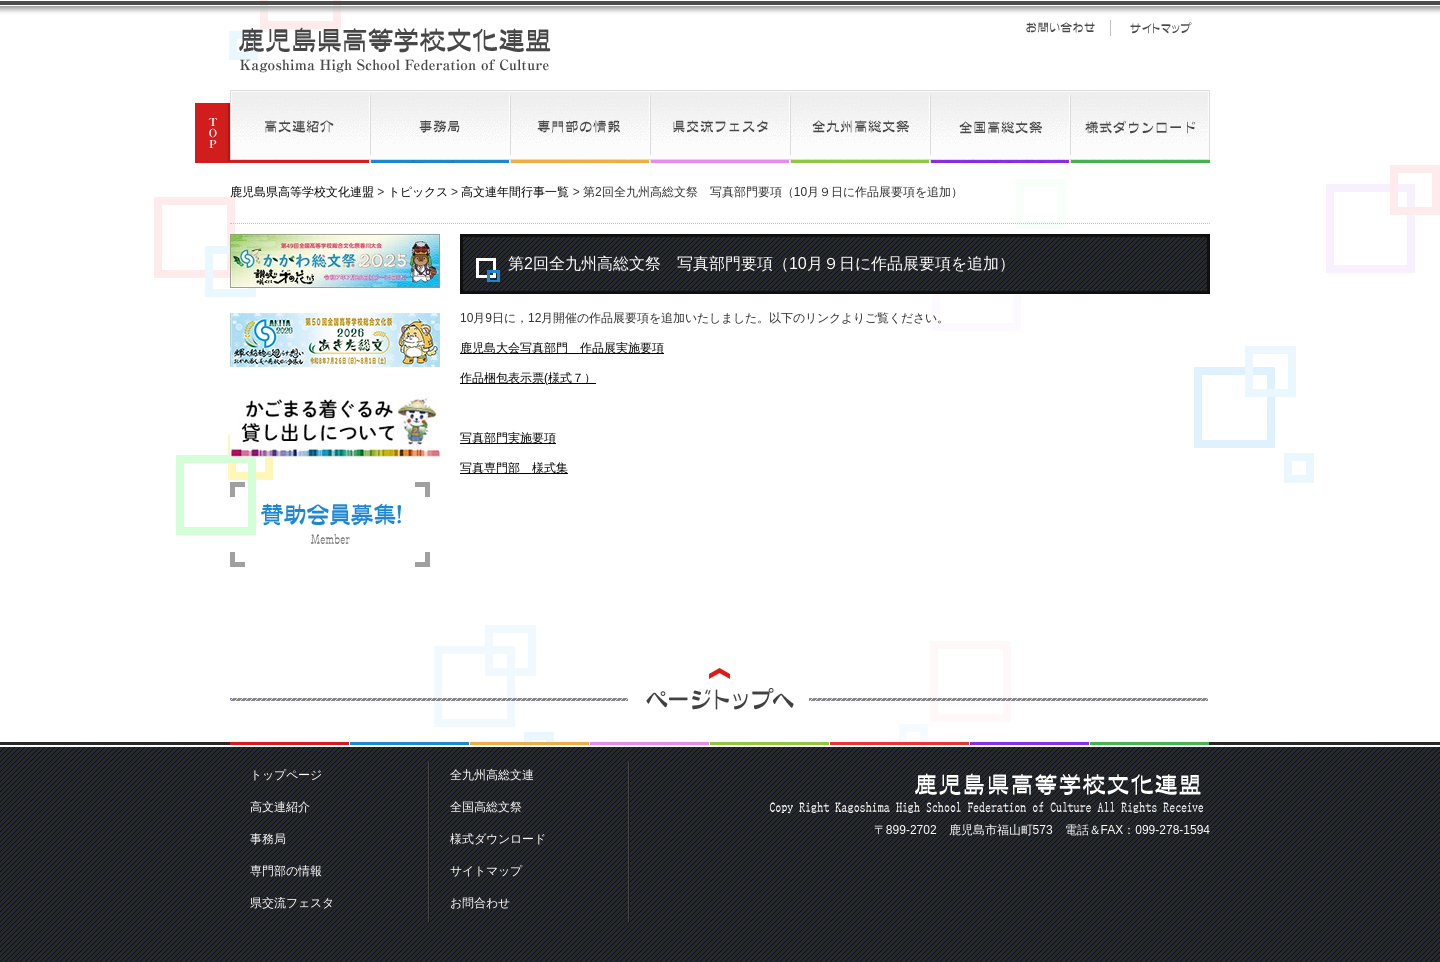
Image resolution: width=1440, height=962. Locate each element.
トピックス (418, 192)
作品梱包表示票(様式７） (528, 378)
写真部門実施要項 (508, 438)
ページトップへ (720, 707)
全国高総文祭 (1000, 126)
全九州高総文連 (860, 126)
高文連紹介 (300, 126)
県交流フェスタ (720, 126)
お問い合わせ (1060, 28)
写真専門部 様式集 (514, 468)
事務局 (440, 126)
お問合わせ (480, 903)
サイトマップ (1160, 28)
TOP (212, 126)
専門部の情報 (580, 126)
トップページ (286, 775)
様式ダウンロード (1140, 126)
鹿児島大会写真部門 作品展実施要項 (562, 348)
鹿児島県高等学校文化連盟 (395, 49)
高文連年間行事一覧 (515, 192)
